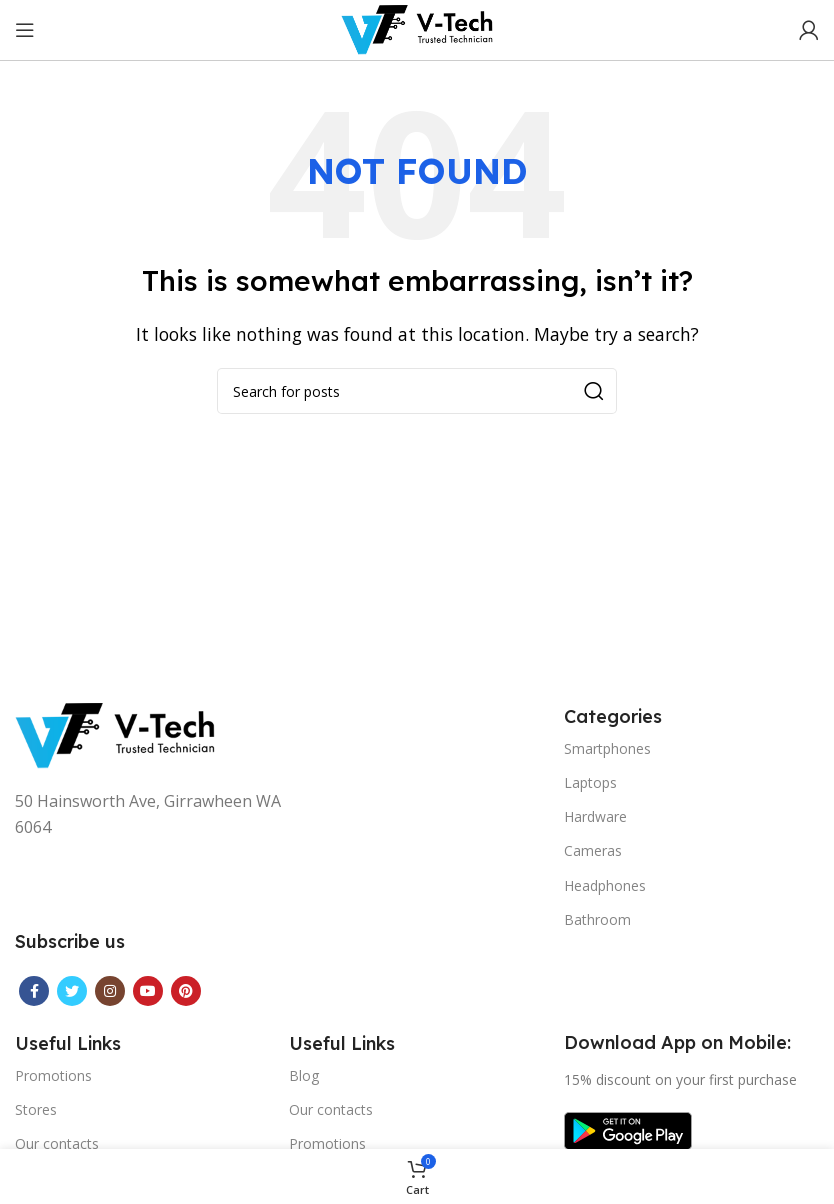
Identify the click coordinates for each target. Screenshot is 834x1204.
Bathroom (597, 919)
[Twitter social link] (72, 991)
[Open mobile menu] (25, 30)
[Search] (417, 391)
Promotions (53, 1075)
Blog (304, 1075)
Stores (36, 1109)
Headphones (605, 885)
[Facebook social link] (34, 991)
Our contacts (57, 1143)
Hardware (595, 816)
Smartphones (607, 748)
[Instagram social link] (110, 991)
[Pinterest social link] (186, 991)
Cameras (593, 850)
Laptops (590, 782)
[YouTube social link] (148, 991)
